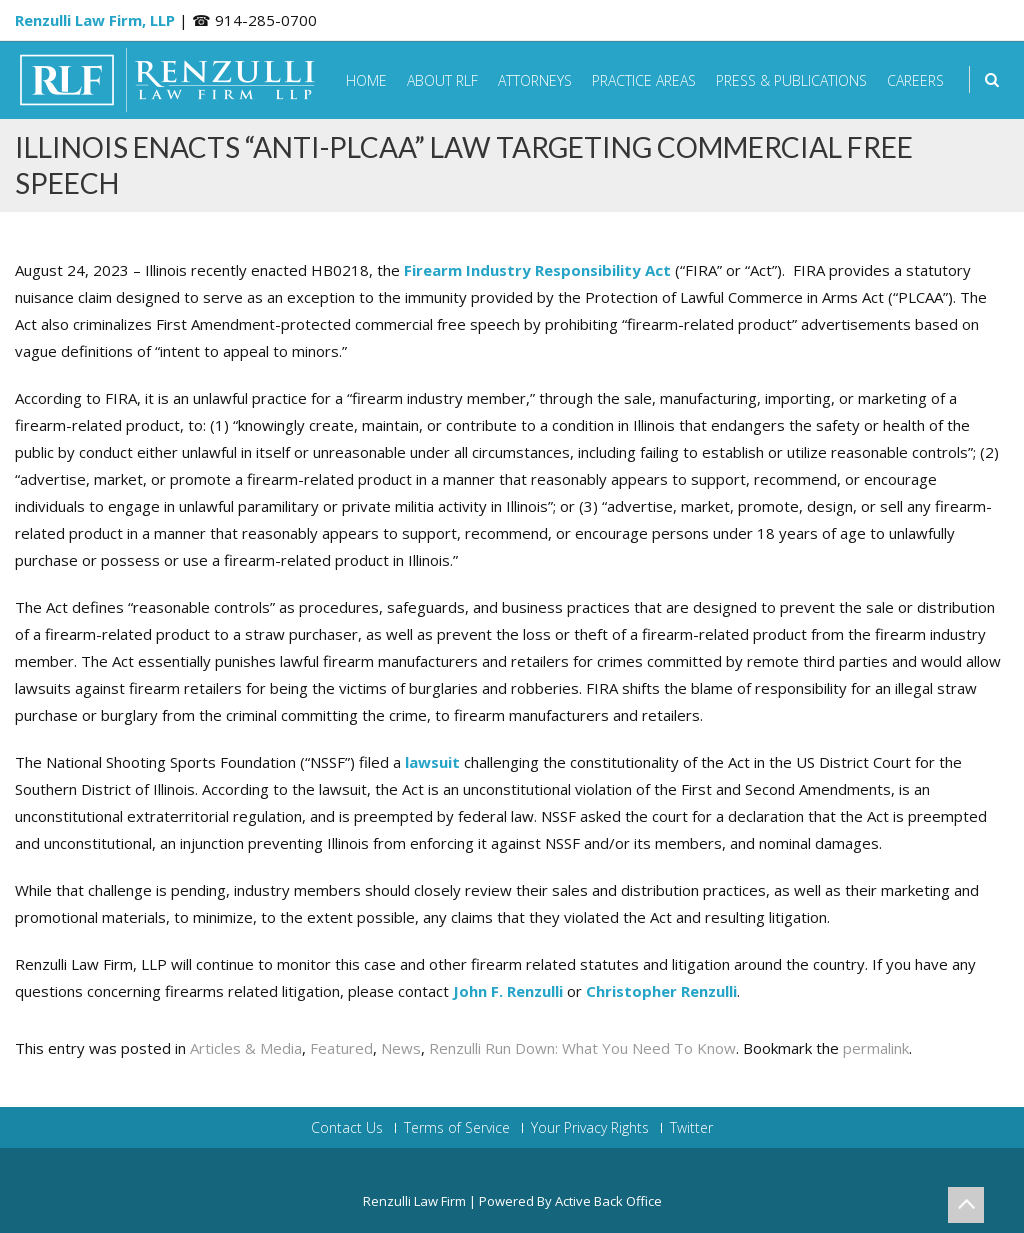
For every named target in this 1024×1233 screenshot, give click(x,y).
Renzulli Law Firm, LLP (95, 20)
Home (366, 80)
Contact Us (347, 1128)
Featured (341, 1048)
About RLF (442, 80)
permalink (876, 1048)
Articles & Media (246, 1048)
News (401, 1048)
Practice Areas (644, 80)
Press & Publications (791, 80)
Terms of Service (457, 1128)
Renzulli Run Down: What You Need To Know (582, 1048)
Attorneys (535, 80)
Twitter (691, 1128)
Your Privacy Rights (590, 1128)
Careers (915, 80)
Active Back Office (608, 1201)
